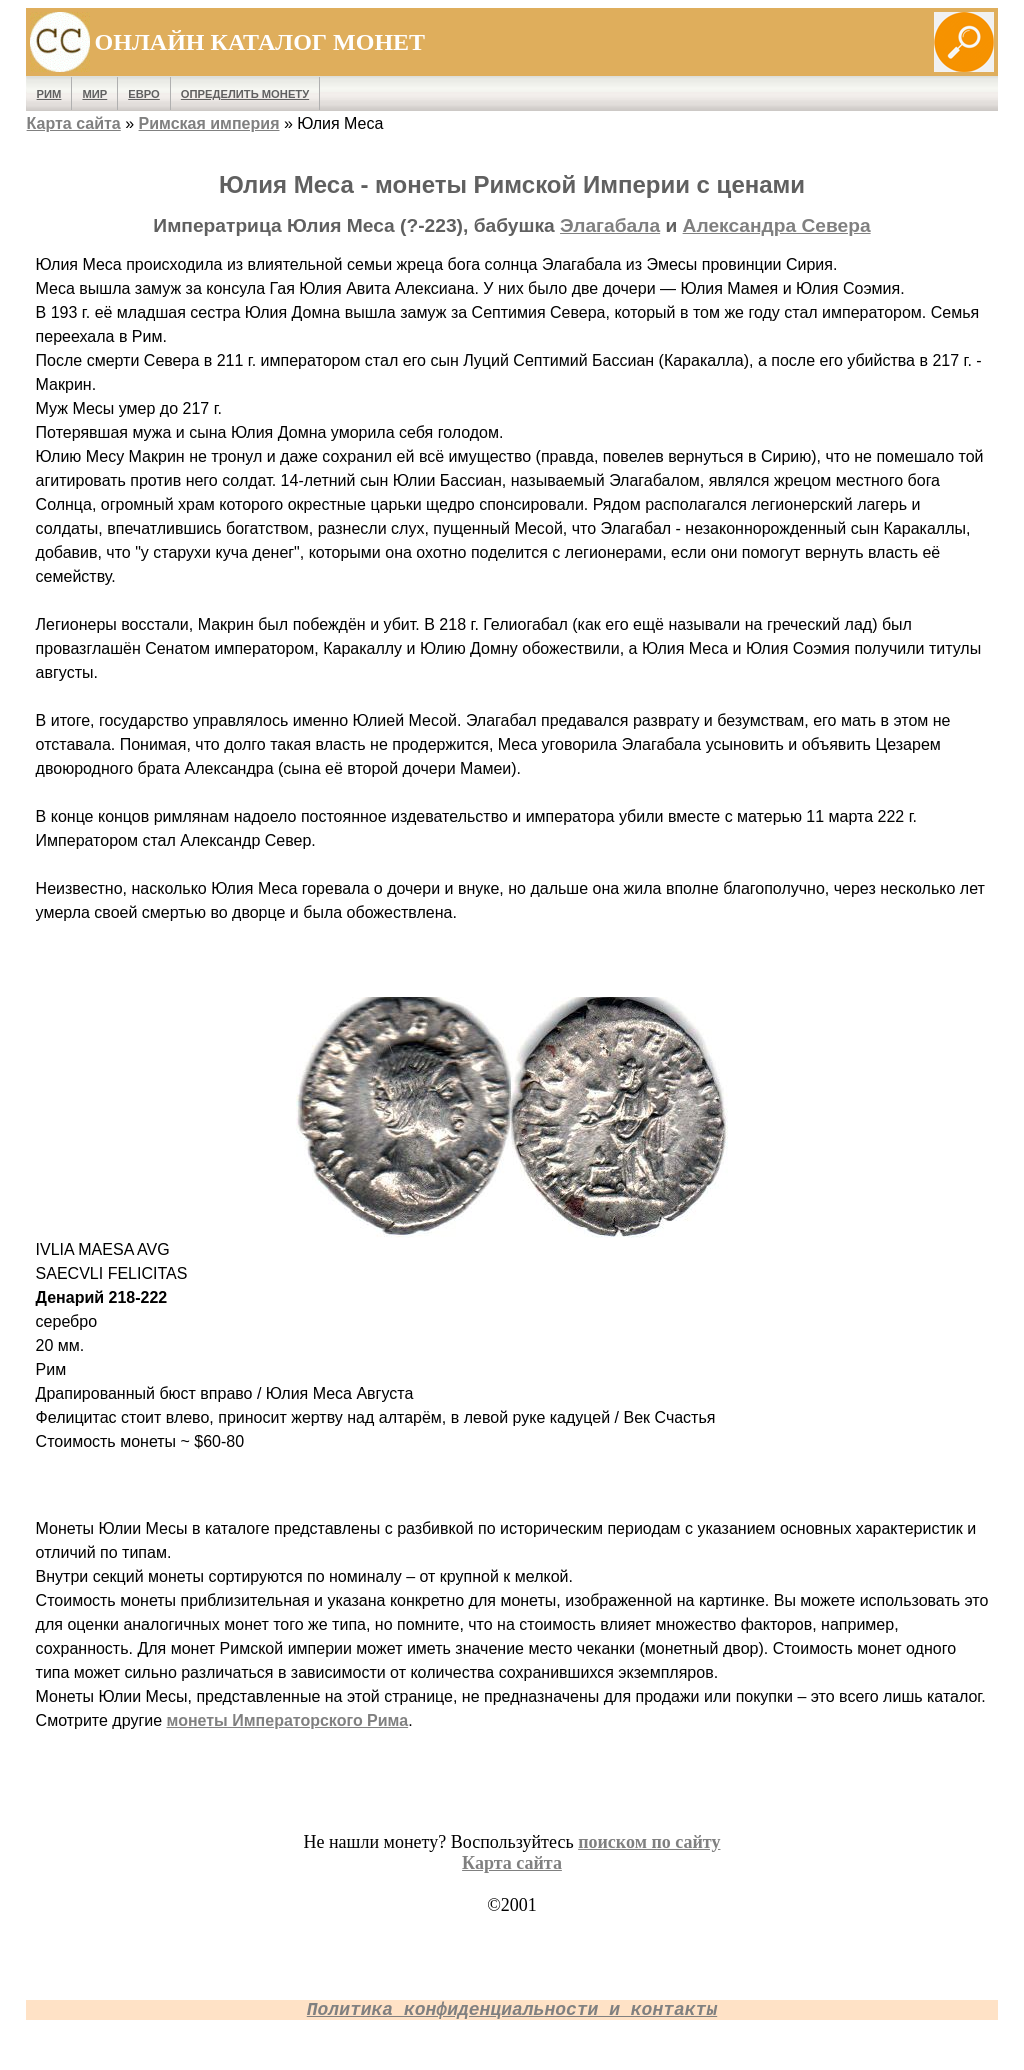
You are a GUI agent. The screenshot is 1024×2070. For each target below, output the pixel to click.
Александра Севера (777, 225)
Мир (94, 94)
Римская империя (209, 123)
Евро (144, 94)
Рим (49, 94)
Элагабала (610, 225)
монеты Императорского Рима (288, 1720)
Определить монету (245, 94)
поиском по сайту (649, 1842)
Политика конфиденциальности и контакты (512, 2010)
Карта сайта (74, 123)
